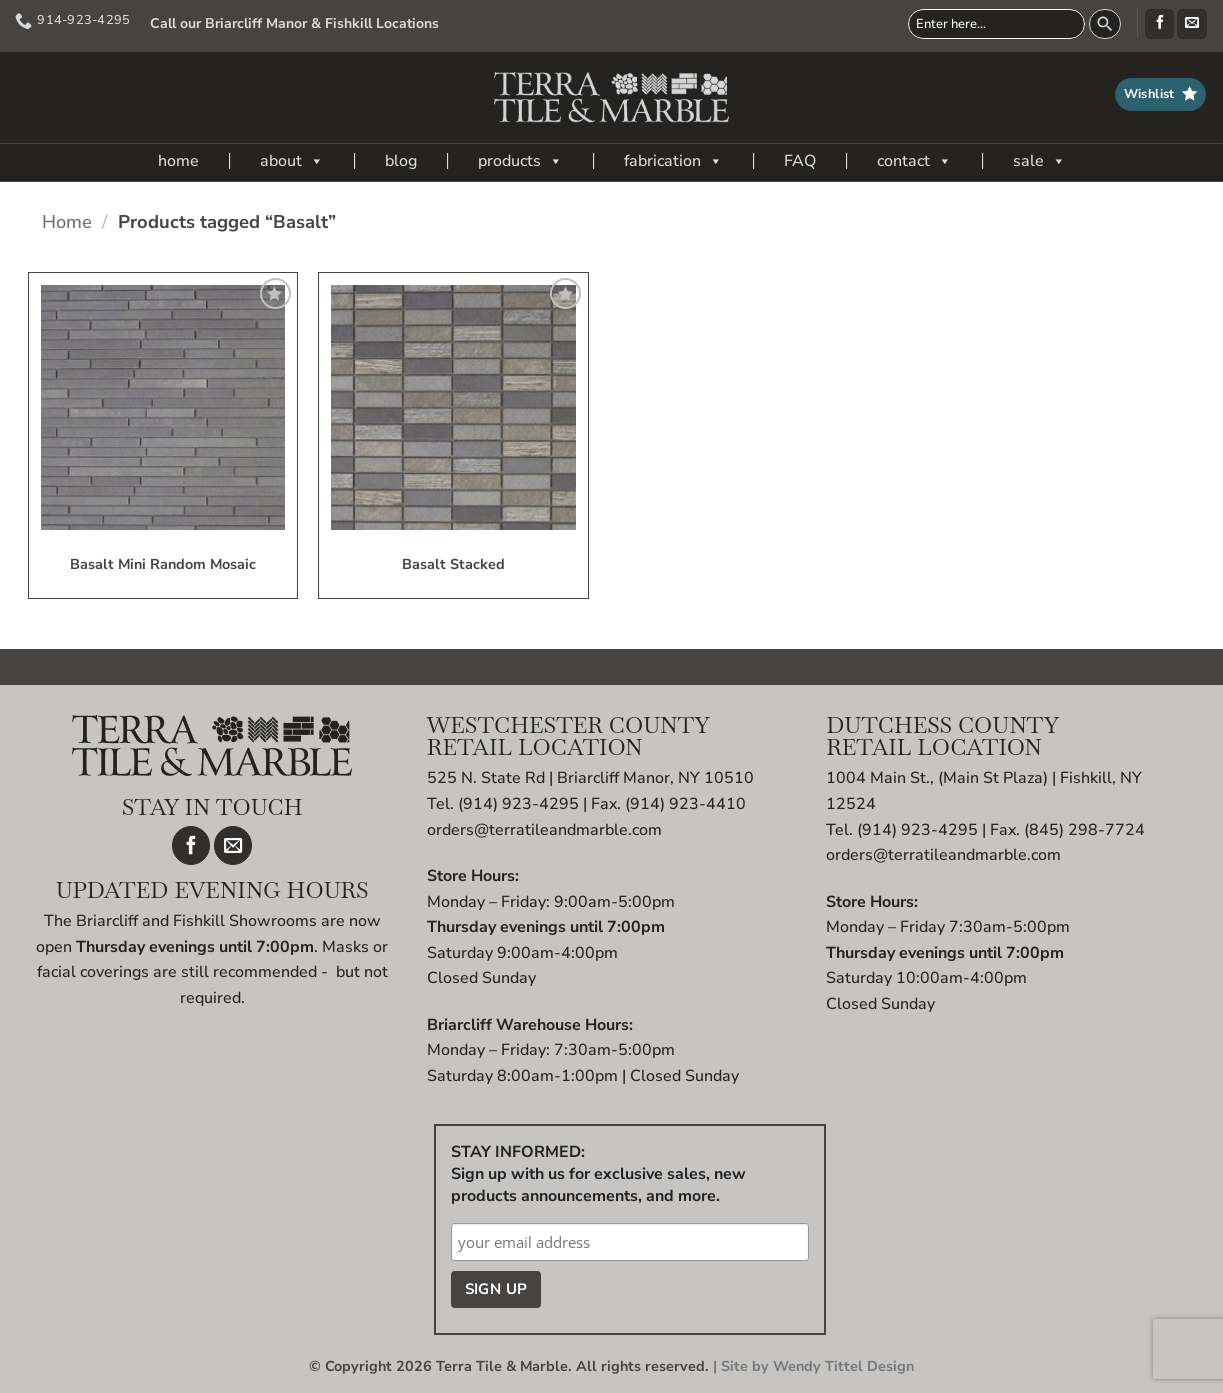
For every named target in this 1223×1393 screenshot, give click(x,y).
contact (914, 161)
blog (401, 161)
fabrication (673, 161)
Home (67, 221)
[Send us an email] (1191, 24)
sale (1039, 161)
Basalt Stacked (453, 565)
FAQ (800, 161)
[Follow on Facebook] (1159, 24)
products (520, 161)
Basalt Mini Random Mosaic (163, 565)
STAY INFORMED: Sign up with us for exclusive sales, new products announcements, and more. (598, 1174)
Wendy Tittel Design (843, 1366)
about (292, 161)
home (178, 161)
